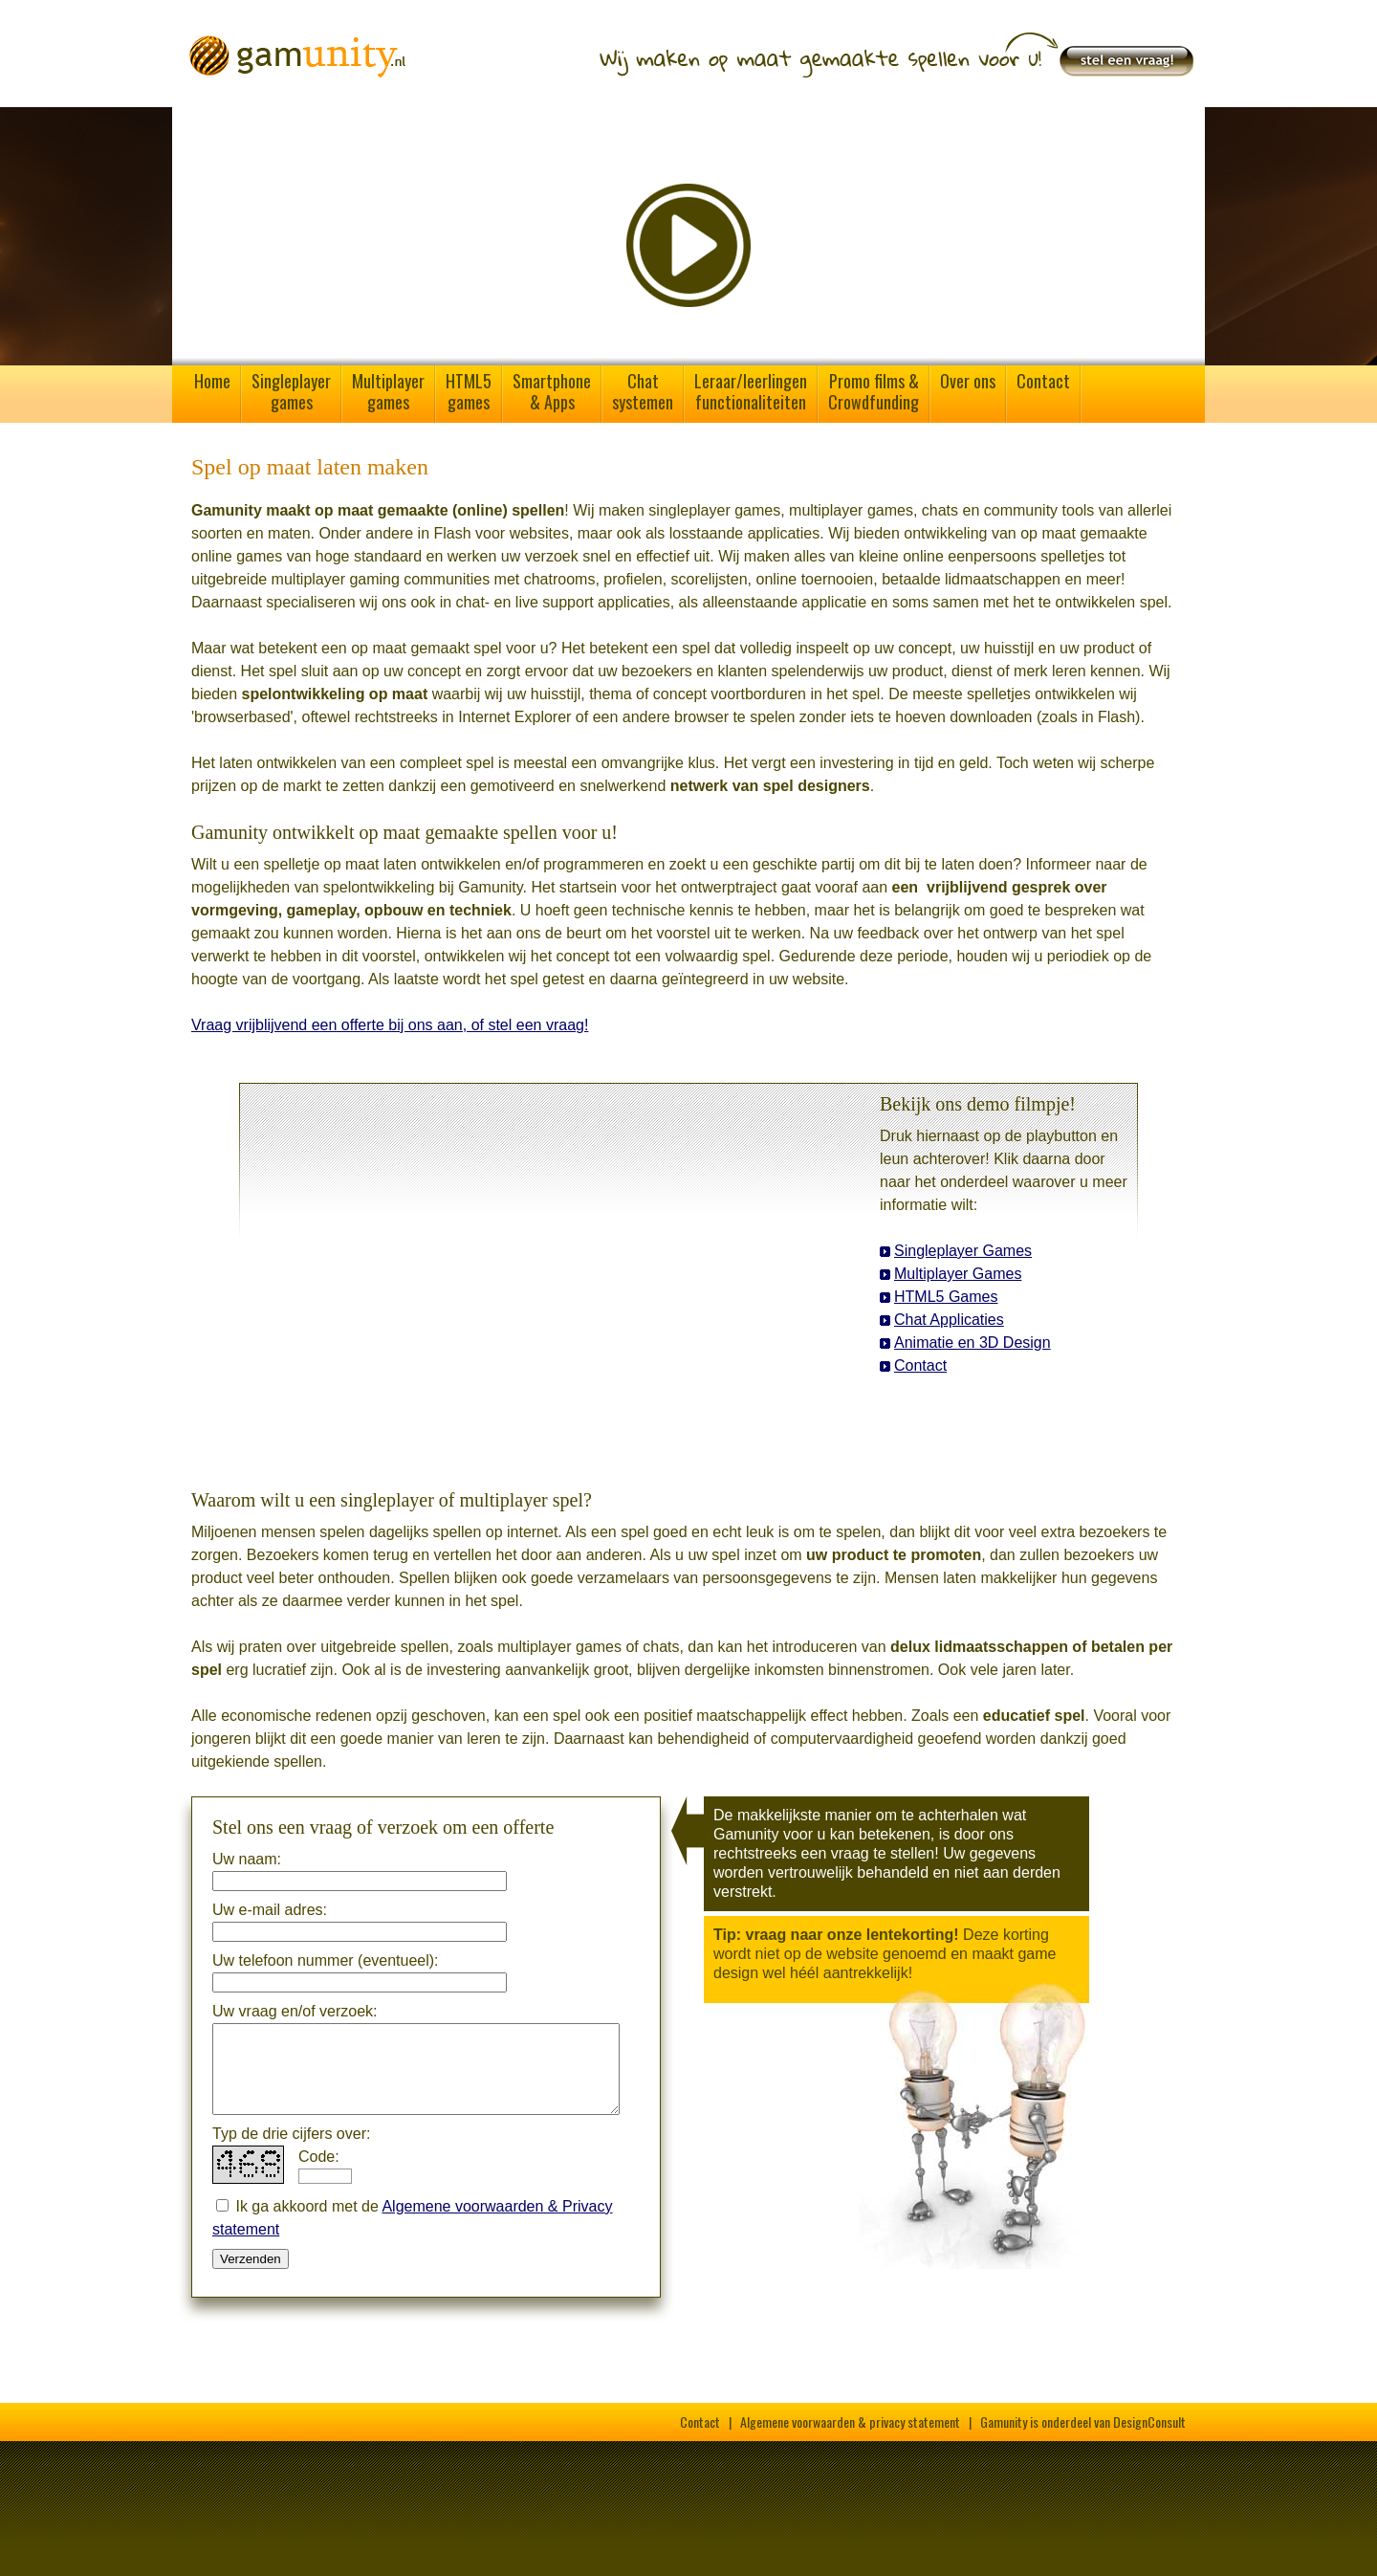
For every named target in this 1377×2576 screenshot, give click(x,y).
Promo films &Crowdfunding (873, 391)
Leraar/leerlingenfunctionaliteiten (750, 391)
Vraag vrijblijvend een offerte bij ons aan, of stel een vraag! (389, 1025)
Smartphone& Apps (552, 391)
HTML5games (469, 391)
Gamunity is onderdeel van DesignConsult (1083, 2421)
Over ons (967, 380)
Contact (1043, 380)
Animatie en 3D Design (972, 1342)
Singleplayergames (291, 391)
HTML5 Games (945, 1296)
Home (212, 380)
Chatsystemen (642, 391)
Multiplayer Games (957, 1274)
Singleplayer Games (963, 1251)
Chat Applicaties (949, 1319)
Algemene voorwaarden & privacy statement (850, 2421)
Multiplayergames (388, 391)
